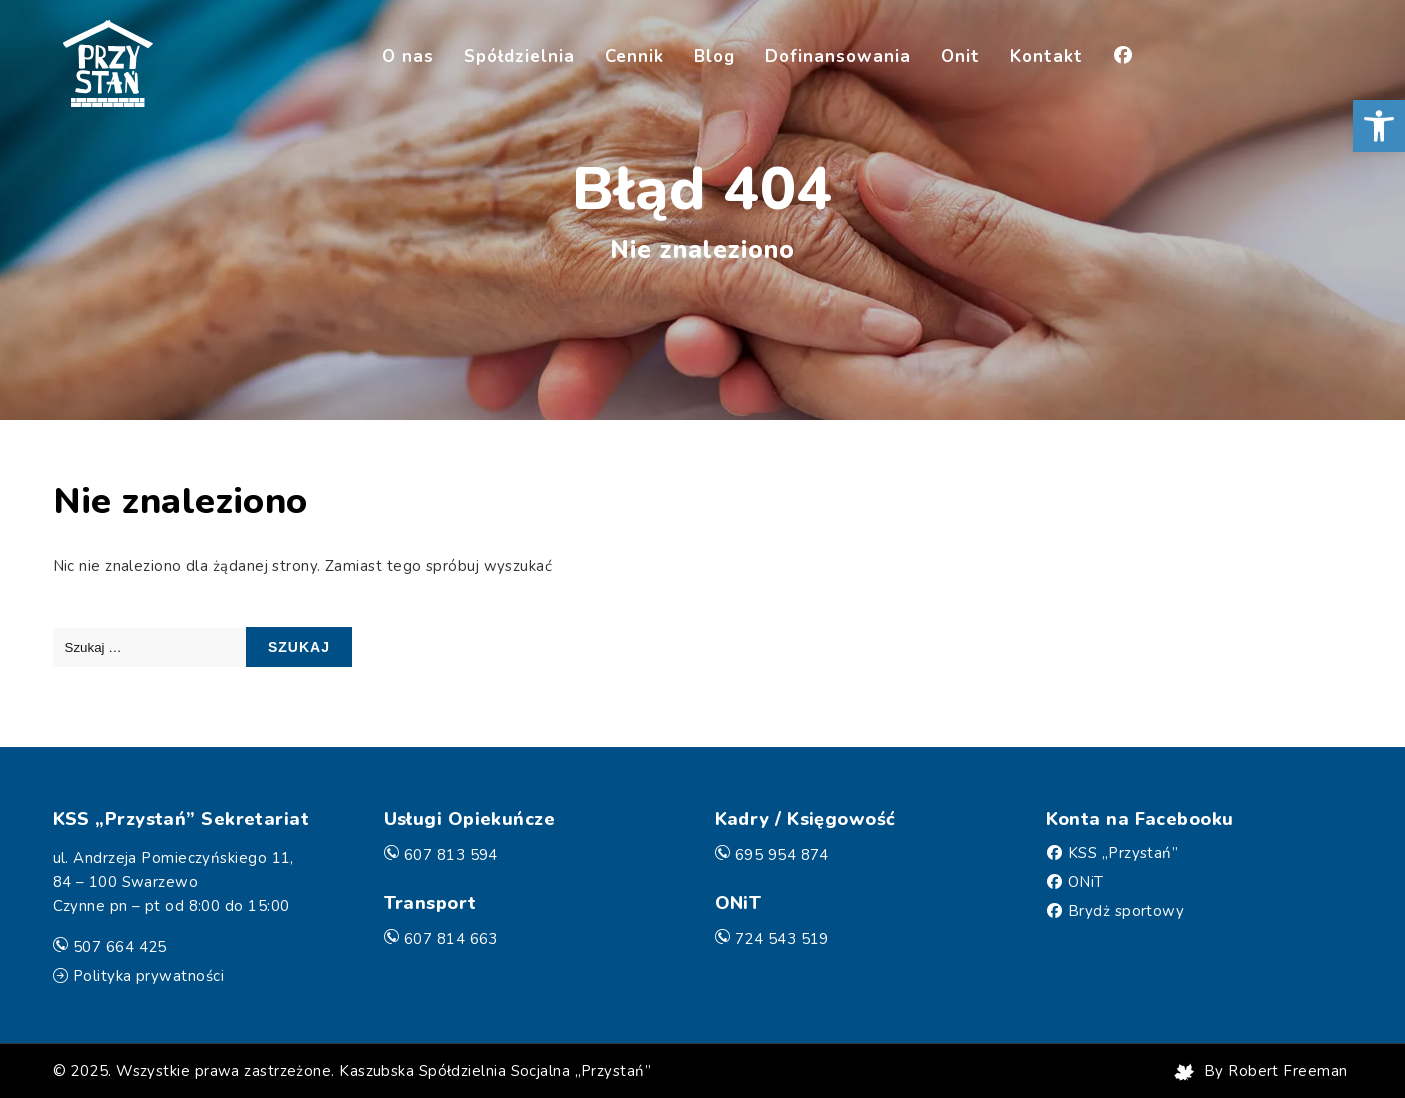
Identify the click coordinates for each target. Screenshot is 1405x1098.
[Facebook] (1123, 58)
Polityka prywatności (148, 976)
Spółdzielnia (519, 56)
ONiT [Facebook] (1086, 882)
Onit (960, 56)
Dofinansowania (838, 56)
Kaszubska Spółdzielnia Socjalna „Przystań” (495, 1071)
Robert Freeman (1287, 1071)
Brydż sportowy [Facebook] (1126, 911)
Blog (714, 56)
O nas (408, 56)
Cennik (634, 56)
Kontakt (1046, 56)
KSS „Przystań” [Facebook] (1123, 853)
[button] (1379, 126)
